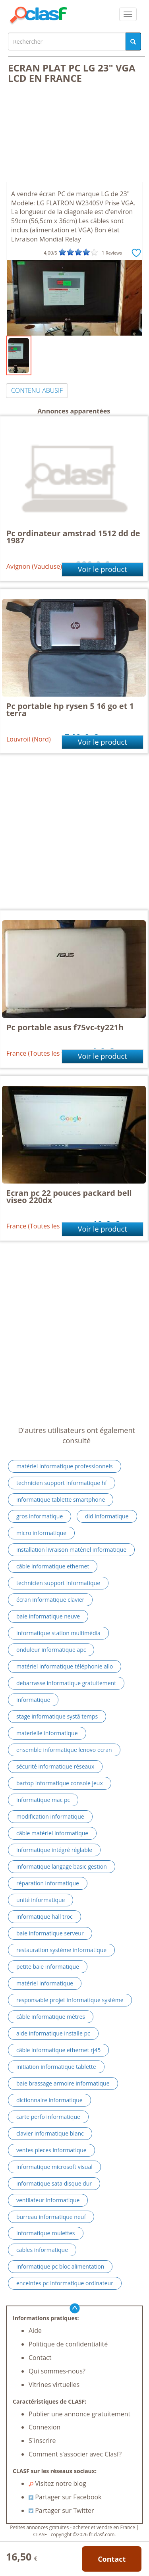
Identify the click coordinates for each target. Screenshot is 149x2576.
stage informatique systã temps (57, 1716)
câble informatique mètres (50, 2016)
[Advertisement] (74, 137)
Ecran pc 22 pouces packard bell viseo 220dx (69, 1196)
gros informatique (39, 1516)
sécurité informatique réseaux (55, 1766)
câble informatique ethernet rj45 (58, 2050)
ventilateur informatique (47, 2200)
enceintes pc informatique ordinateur (64, 2283)
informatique (33, 1699)
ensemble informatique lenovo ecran (64, 1749)
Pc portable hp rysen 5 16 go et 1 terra (70, 709)
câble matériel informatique (52, 1833)
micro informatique (41, 1533)
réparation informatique (47, 1883)
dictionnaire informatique (49, 2100)
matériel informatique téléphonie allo (64, 1666)
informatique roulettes (45, 2233)
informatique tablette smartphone (60, 1499)
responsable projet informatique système (70, 2000)
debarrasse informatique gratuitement (66, 1683)
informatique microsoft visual (54, 2166)
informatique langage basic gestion (61, 1866)
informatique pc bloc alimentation (60, 2266)
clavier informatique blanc (50, 2133)
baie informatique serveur (50, 1933)
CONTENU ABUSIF (37, 390)
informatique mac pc (43, 1800)
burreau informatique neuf (51, 2217)
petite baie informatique (47, 1966)
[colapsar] (128, 14)
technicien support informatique (58, 1583)
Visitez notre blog (57, 2483)
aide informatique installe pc (53, 2033)
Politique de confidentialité (68, 2344)
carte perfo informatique (48, 2116)
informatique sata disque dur (54, 2183)
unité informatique (40, 1900)
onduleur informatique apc (51, 1649)
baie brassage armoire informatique (63, 2083)
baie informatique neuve (48, 1616)
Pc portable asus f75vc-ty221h (65, 1027)
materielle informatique (47, 1733)
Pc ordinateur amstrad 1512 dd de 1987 (73, 537)
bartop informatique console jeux (59, 1783)
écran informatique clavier (50, 1599)
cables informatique (42, 2250)
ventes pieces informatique (51, 2150)
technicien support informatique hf (61, 1483)
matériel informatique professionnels (64, 1466)
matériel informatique (44, 1983)
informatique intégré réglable (54, 1850)
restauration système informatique (61, 1950)
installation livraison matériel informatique (71, 1549)
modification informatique (50, 1816)
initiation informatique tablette (56, 2066)
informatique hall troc (44, 1916)
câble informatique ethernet (52, 1566)
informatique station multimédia (58, 1633)
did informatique (107, 1516)
